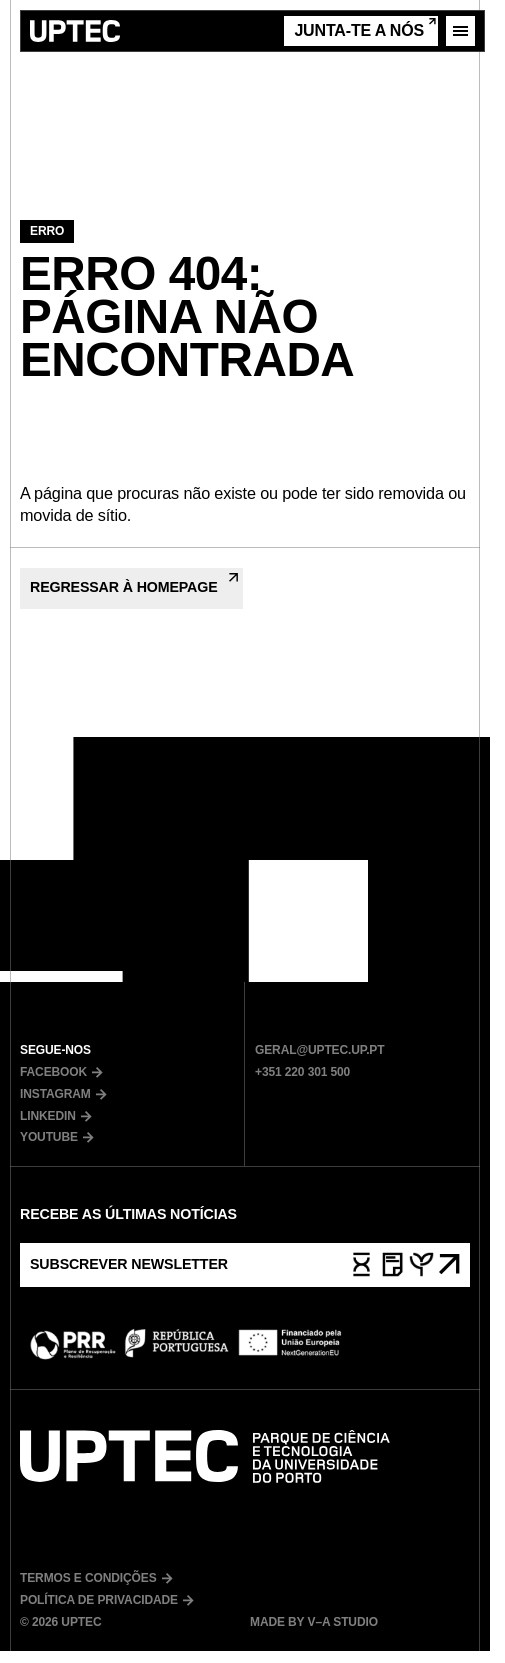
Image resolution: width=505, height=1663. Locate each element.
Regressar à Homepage (134, 584)
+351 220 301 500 (302, 1072)
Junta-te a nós (365, 28)
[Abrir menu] (460, 31)
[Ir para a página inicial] (75, 31)
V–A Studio (341, 1622)
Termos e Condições (96, 1578)
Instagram (63, 1094)
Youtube (57, 1137)
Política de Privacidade (107, 1600)
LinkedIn (56, 1116)
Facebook (61, 1072)
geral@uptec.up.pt (319, 1050)
